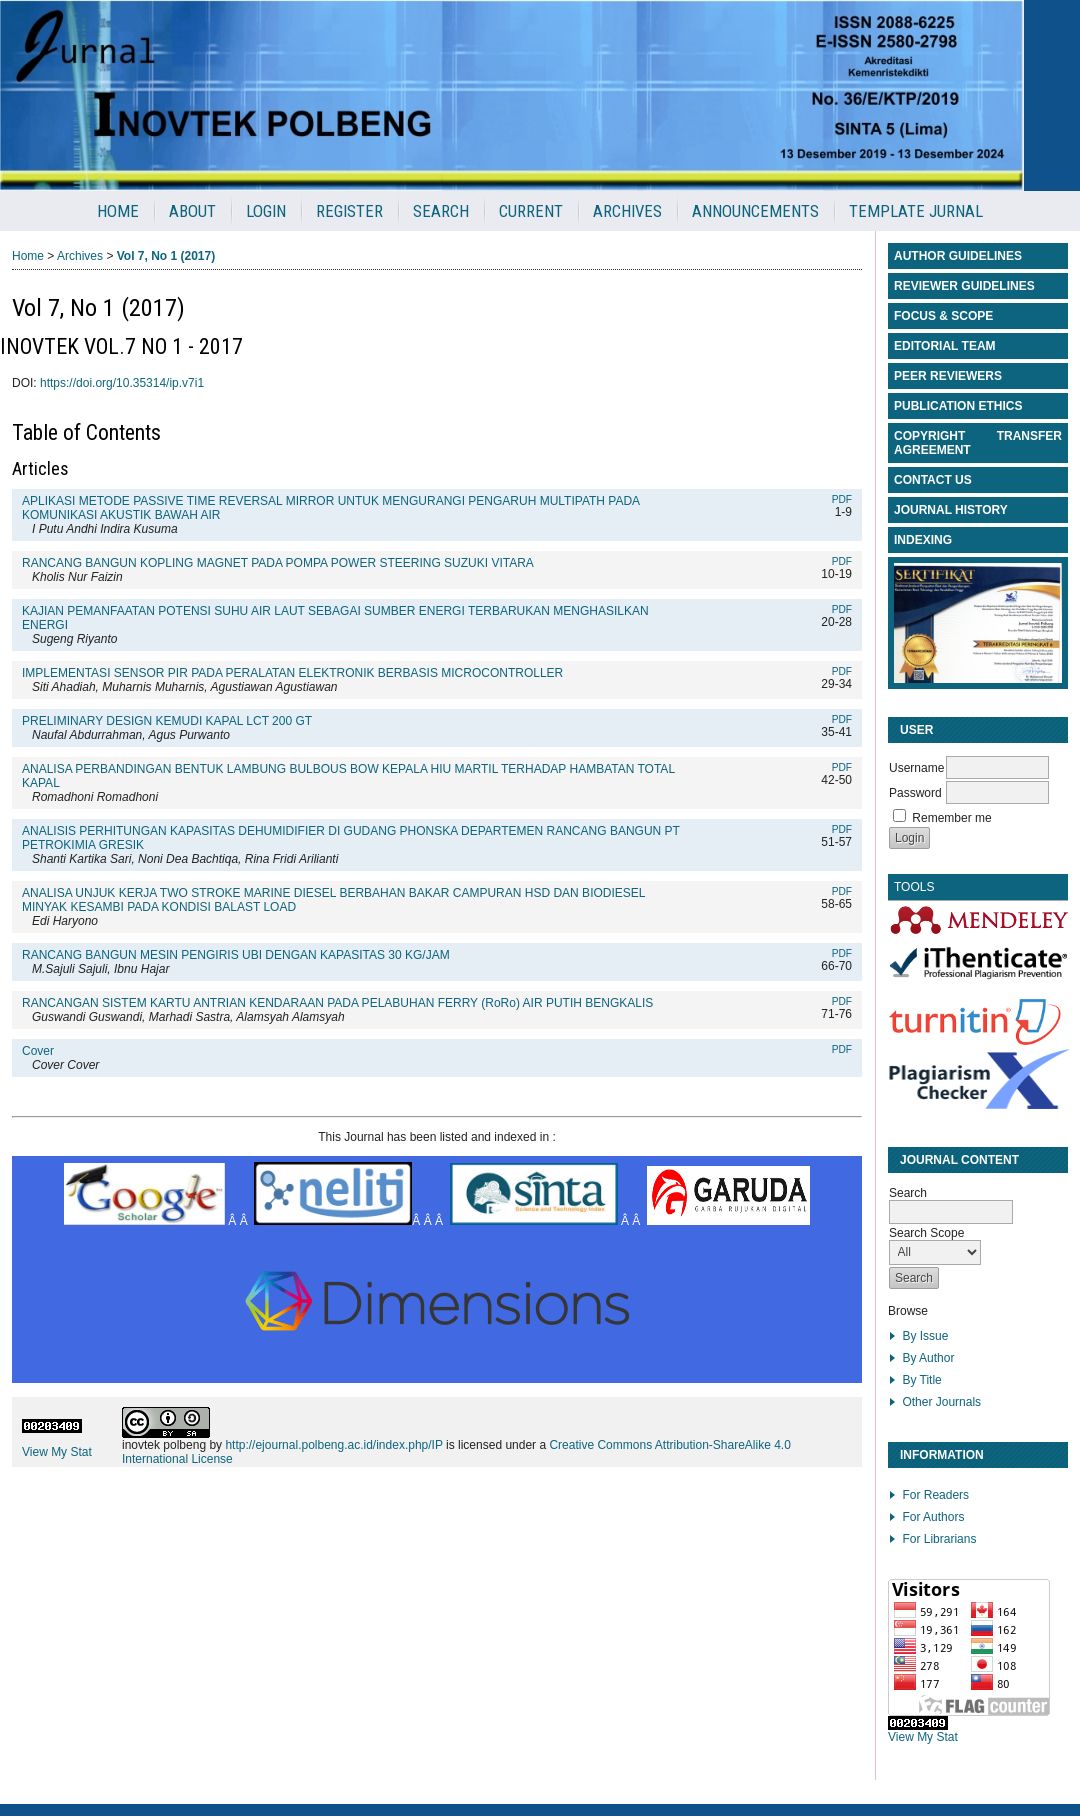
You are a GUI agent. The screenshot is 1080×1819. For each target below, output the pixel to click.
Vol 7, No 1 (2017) (166, 256)
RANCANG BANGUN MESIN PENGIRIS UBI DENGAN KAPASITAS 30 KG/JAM (236, 955)
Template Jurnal (916, 211)
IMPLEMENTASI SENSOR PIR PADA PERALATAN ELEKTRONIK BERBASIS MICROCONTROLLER (292, 673)
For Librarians (939, 1539)
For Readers (935, 1495)
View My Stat (923, 1737)
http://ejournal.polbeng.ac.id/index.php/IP (333, 1445)
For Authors (933, 1517)
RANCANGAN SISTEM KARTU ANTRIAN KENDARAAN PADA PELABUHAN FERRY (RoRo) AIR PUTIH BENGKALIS (337, 1003)
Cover (38, 1051)
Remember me (951, 818)
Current (531, 211)
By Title (921, 1380)
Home (118, 211)
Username (916, 768)
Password (915, 793)
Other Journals (941, 1402)
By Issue (925, 1336)
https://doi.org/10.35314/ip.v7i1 (122, 383)
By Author (928, 1358)
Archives (627, 211)
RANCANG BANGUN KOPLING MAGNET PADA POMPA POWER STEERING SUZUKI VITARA (278, 563)
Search (441, 211)
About (192, 211)
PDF (842, 499)
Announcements (755, 211)
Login (266, 211)
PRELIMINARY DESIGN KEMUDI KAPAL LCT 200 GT (167, 721)
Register (349, 211)
